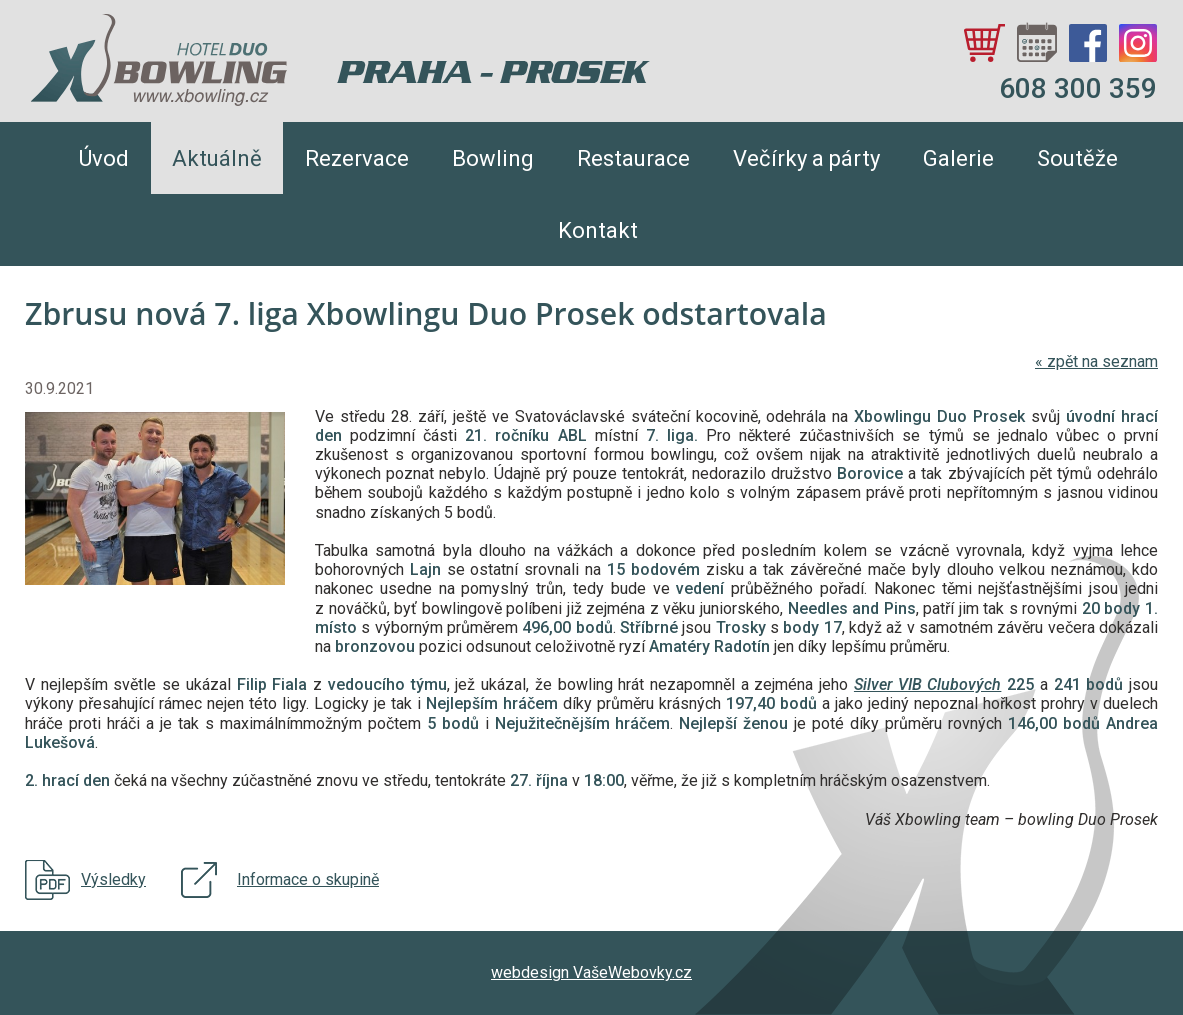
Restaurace (633, 158)
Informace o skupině (308, 879)
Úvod (104, 158)
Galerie (958, 158)
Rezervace (357, 158)
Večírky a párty (806, 158)
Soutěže (1077, 158)
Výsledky (113, 879)
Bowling (493, 158)
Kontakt (598, 230)
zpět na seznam (1096, 361)
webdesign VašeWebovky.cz (591, 972)
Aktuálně (217, 158)
